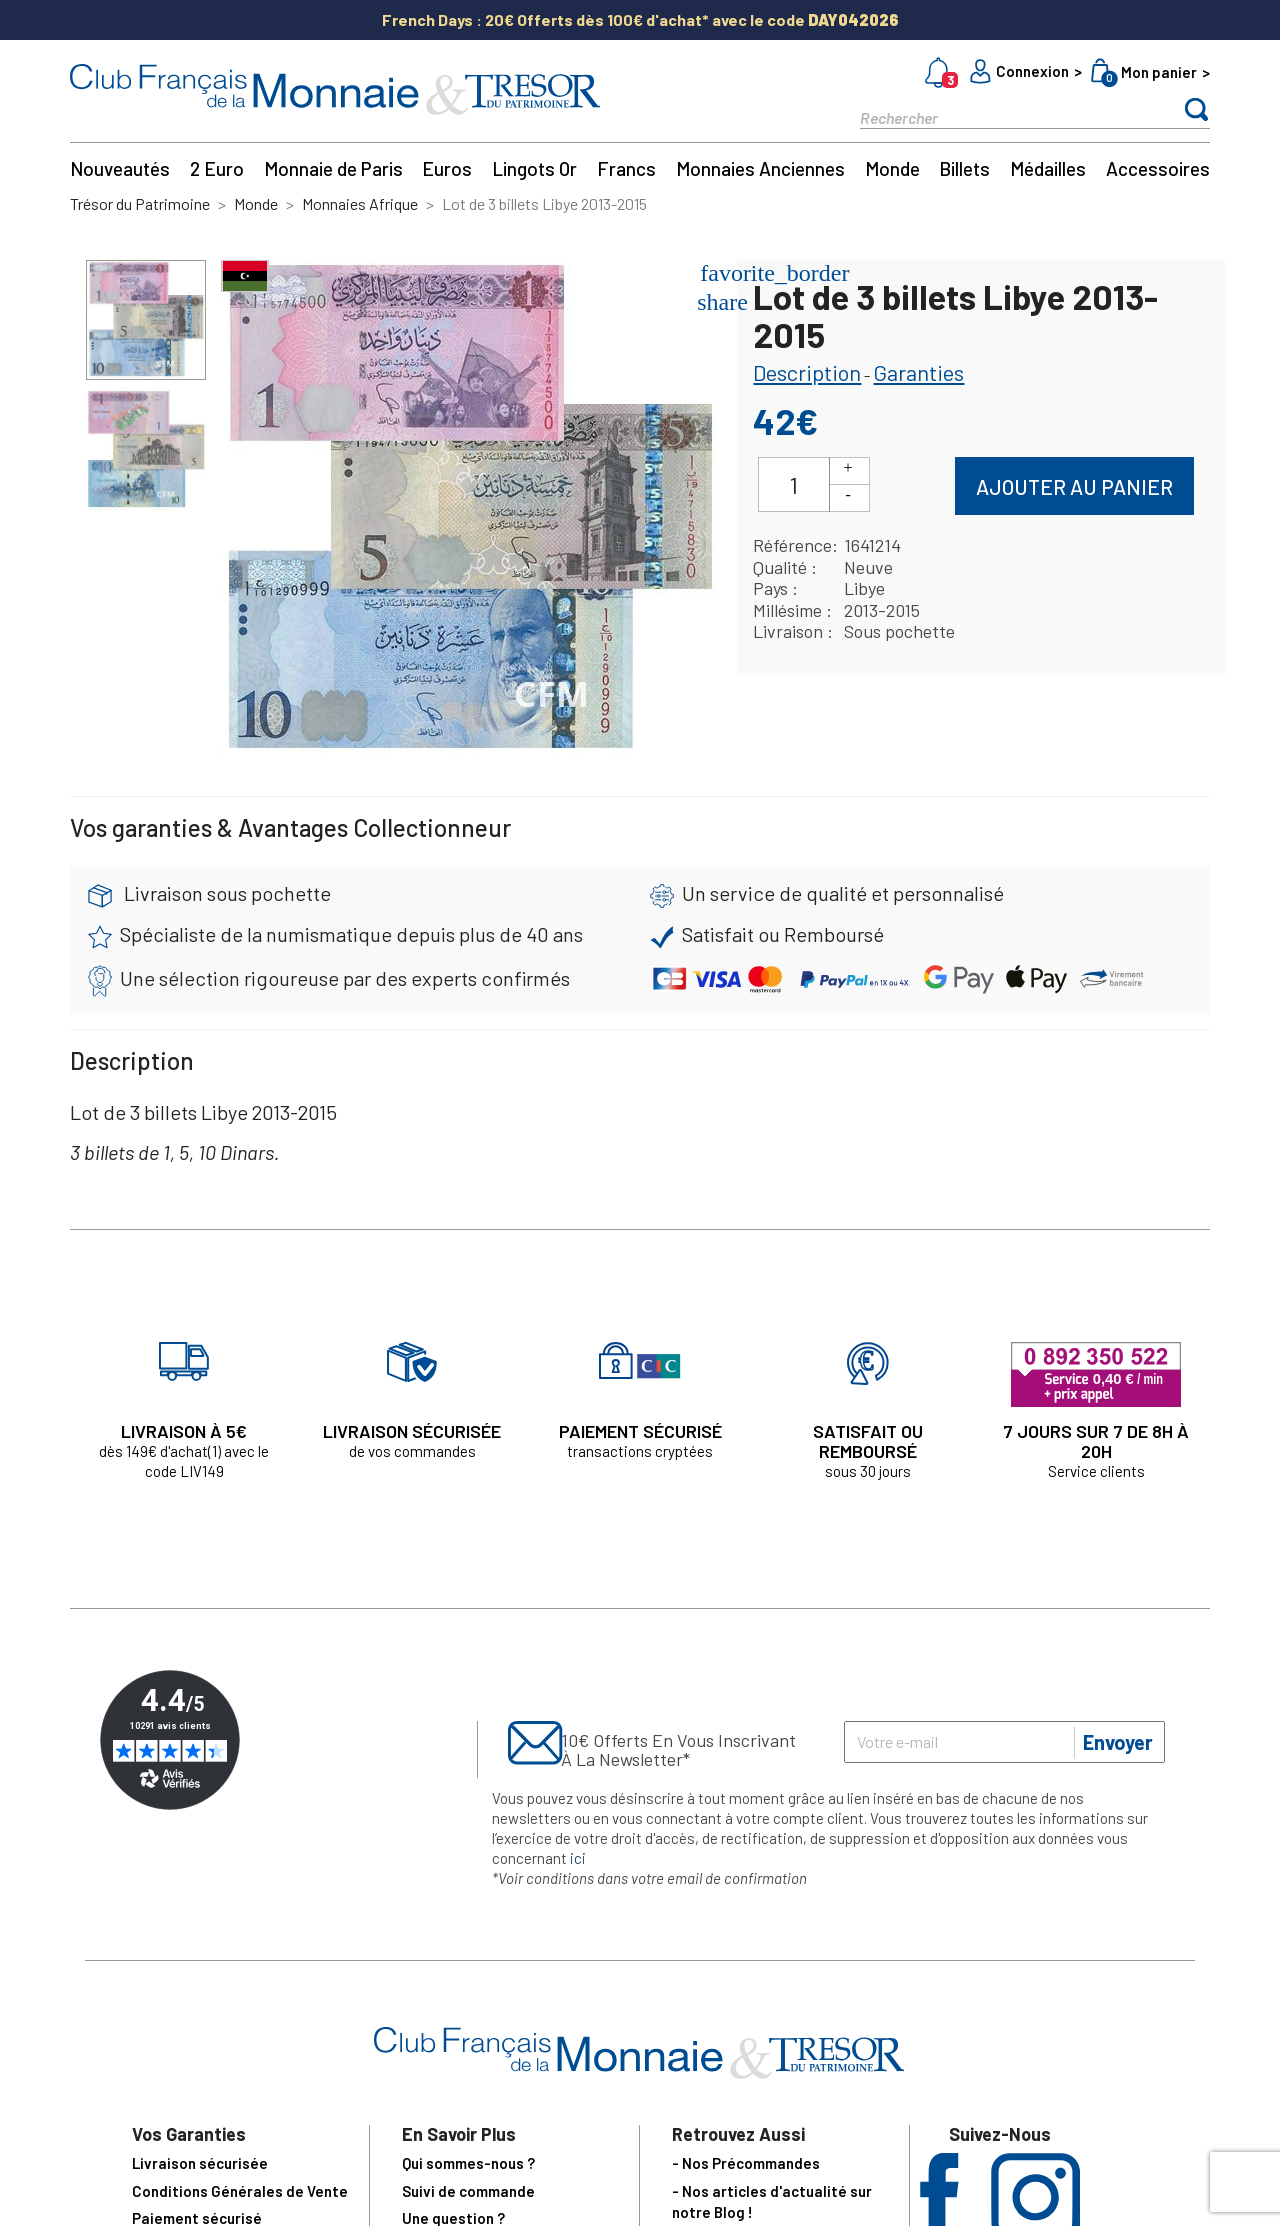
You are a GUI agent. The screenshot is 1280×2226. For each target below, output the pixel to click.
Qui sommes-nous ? (468, 2163)
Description (807, 372)
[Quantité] (794, 484)
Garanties (918, 372)
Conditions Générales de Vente (240, 2191)
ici (578, 1858)
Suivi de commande (468, 2191)
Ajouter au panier (1074, 486)
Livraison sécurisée (200, 2163)
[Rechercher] (1000, 116)
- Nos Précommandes (746, 2163)
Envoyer (1118, 1742)
